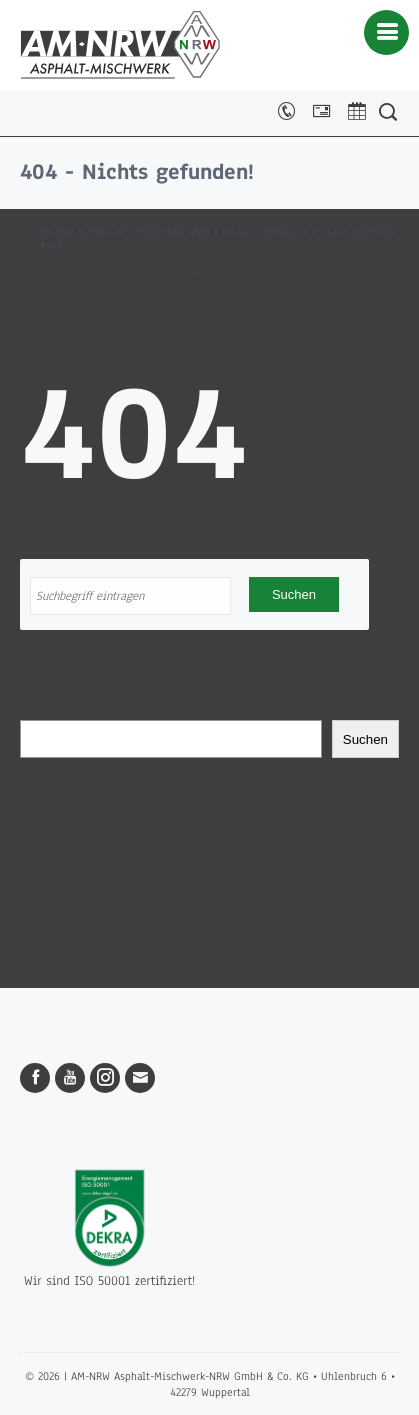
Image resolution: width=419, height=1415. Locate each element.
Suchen (42, 710)
